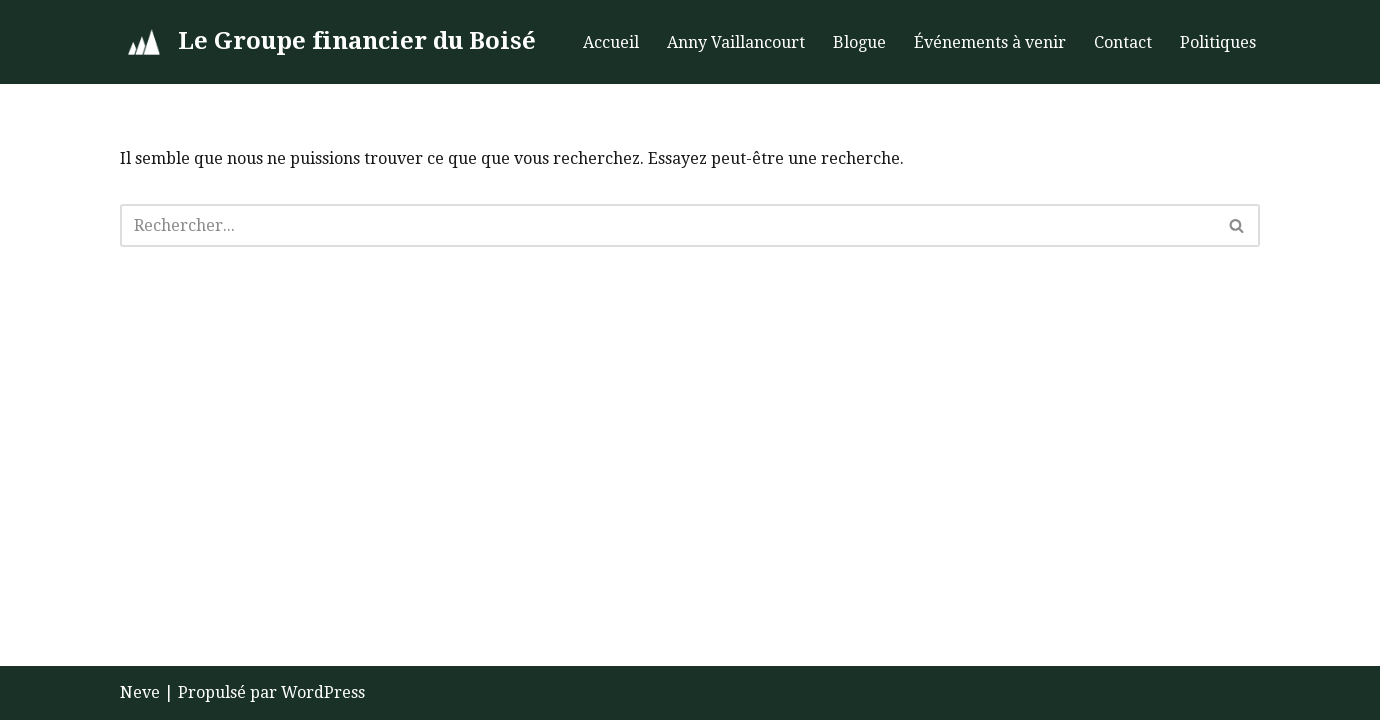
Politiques (1218, 42)
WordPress (323, 692)
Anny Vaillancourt (736, 42)
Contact (1123, 42)
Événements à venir (990, 42)
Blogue (859, 42)
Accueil (611, 42)
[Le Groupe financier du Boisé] (328, 42)
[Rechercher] (667, 225)
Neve (140, 692)
